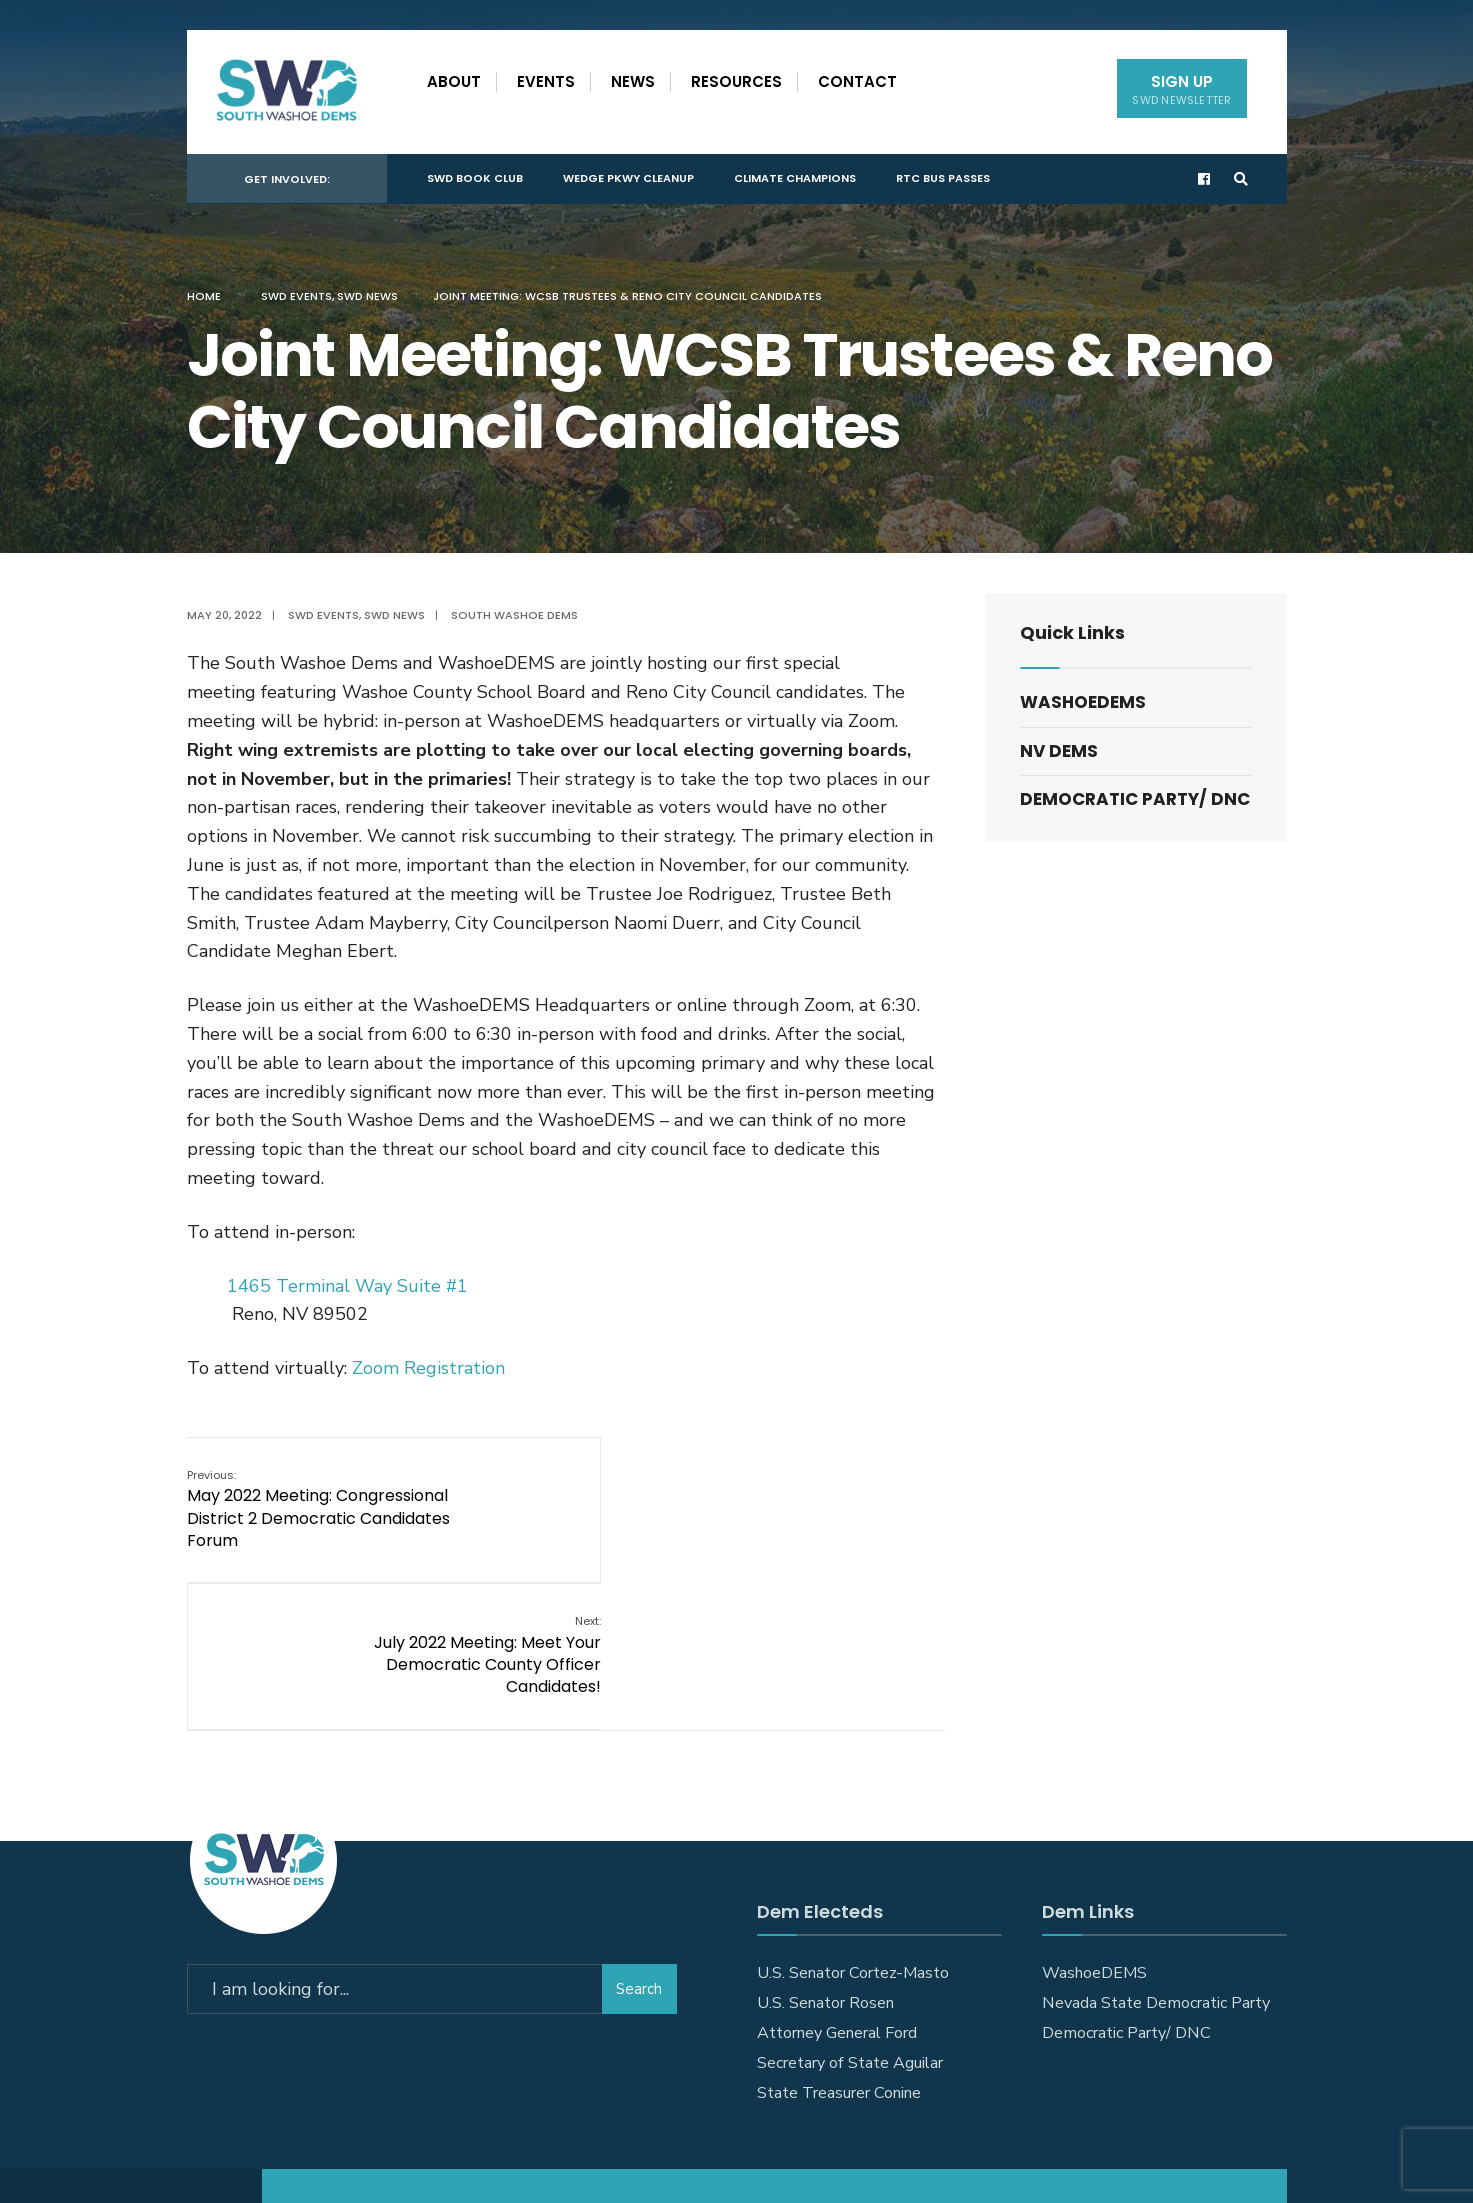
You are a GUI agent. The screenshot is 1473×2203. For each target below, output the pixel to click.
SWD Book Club (475, 174)
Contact (857, 81)
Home (204, 296)
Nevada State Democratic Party (1156, 1855)
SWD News (367, 296)
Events (546, 81)
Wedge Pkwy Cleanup (628, 174)
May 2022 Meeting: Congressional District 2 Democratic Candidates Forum (318, 1508)
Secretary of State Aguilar (850, 1915)
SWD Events (296, 296)
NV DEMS (1059, 751)
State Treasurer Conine (839, 1945)
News (633, 81)
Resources (736, 81)
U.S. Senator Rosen (825, 1855)
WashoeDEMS (1083, 702)
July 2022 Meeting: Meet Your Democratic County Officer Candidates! (830, 1508)
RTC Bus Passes (943, 174)
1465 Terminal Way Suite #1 (347, 1286)
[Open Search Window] (1239, 175)
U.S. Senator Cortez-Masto (853, 1825)
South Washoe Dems (514, 615)
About (454, 81)
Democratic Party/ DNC (1135, 799)
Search (639, 1837)
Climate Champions (795, 174)
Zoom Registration (428, 1368)
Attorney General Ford (837, 1885)
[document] (566, 1422)
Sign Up (1181, 89)
